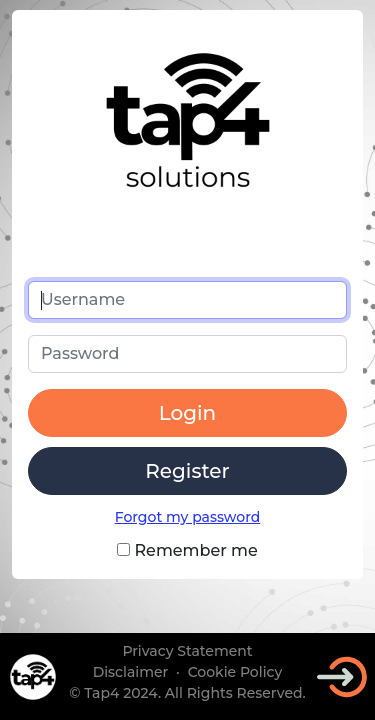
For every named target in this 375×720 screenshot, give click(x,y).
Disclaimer (131, 672)
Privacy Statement (187, 651)
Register (187, 471)
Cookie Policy (235, 672)
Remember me (187, 550)
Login (187, 413)
